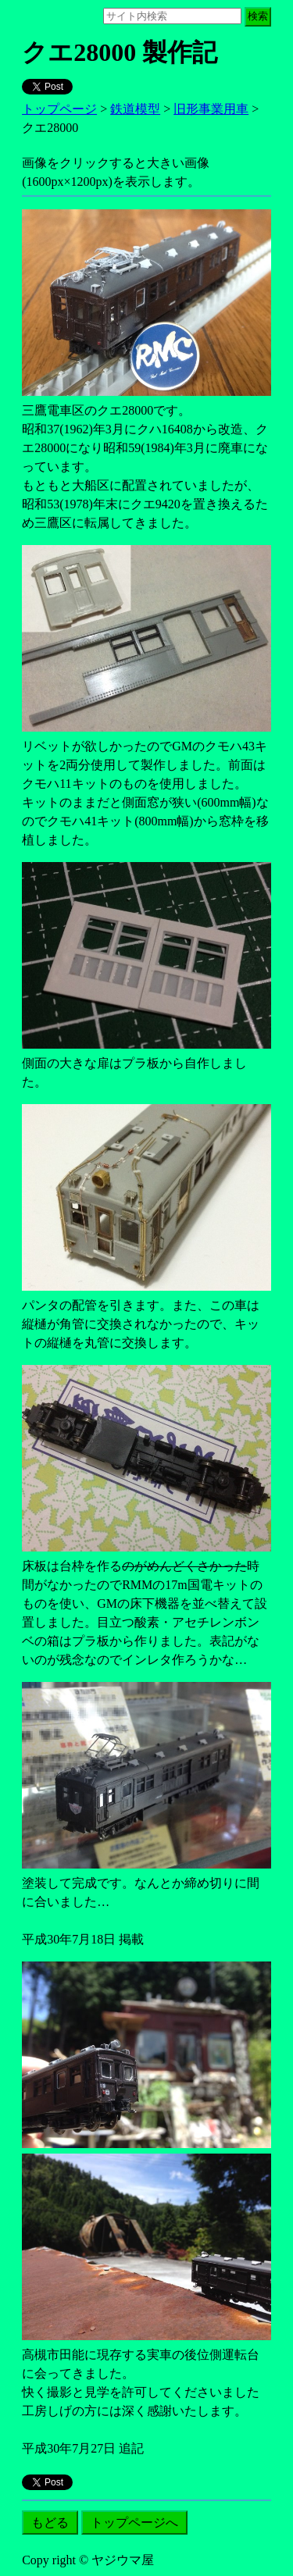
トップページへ (134, 2522)
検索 (258, 16)
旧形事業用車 (210, 109)
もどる (50, 2522)
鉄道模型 (135, 109)
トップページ (59, 109)
